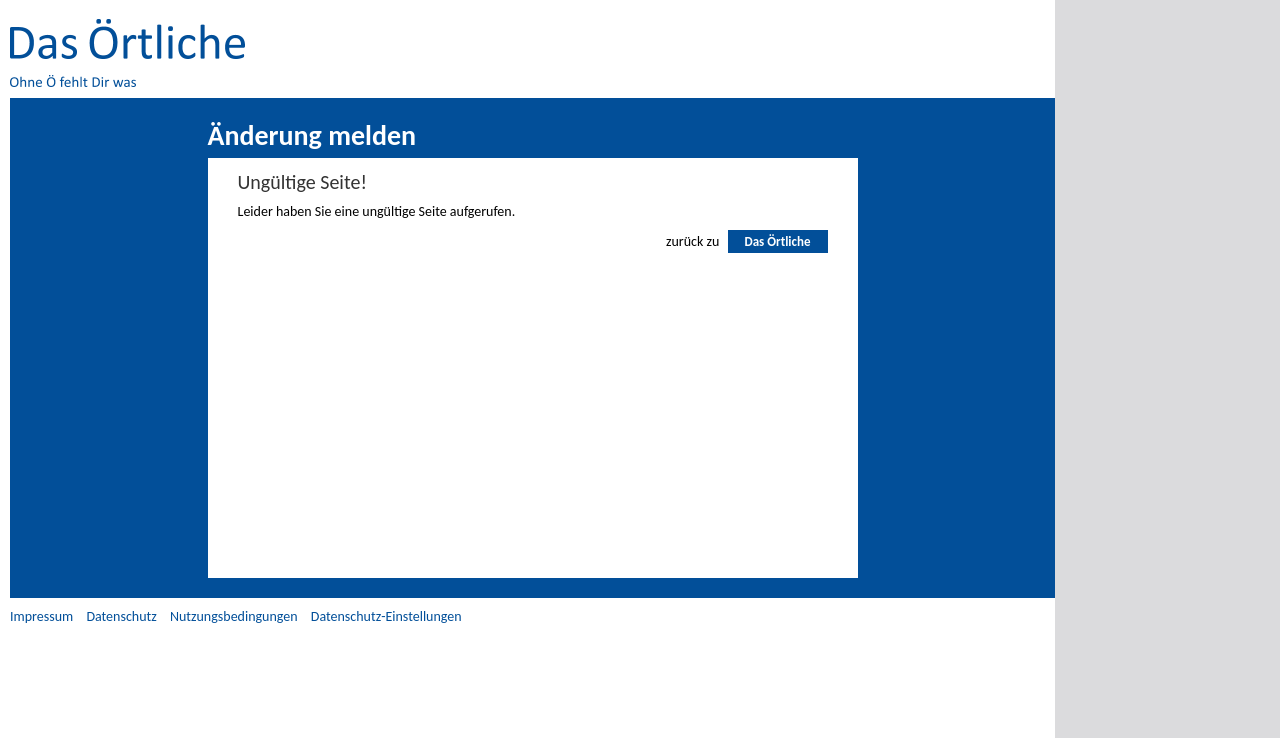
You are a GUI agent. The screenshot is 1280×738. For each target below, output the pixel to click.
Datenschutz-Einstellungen (386, 616)
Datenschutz (121, 616)
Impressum (41, 616)
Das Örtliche (777, 241)
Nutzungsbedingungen (234, 616)
